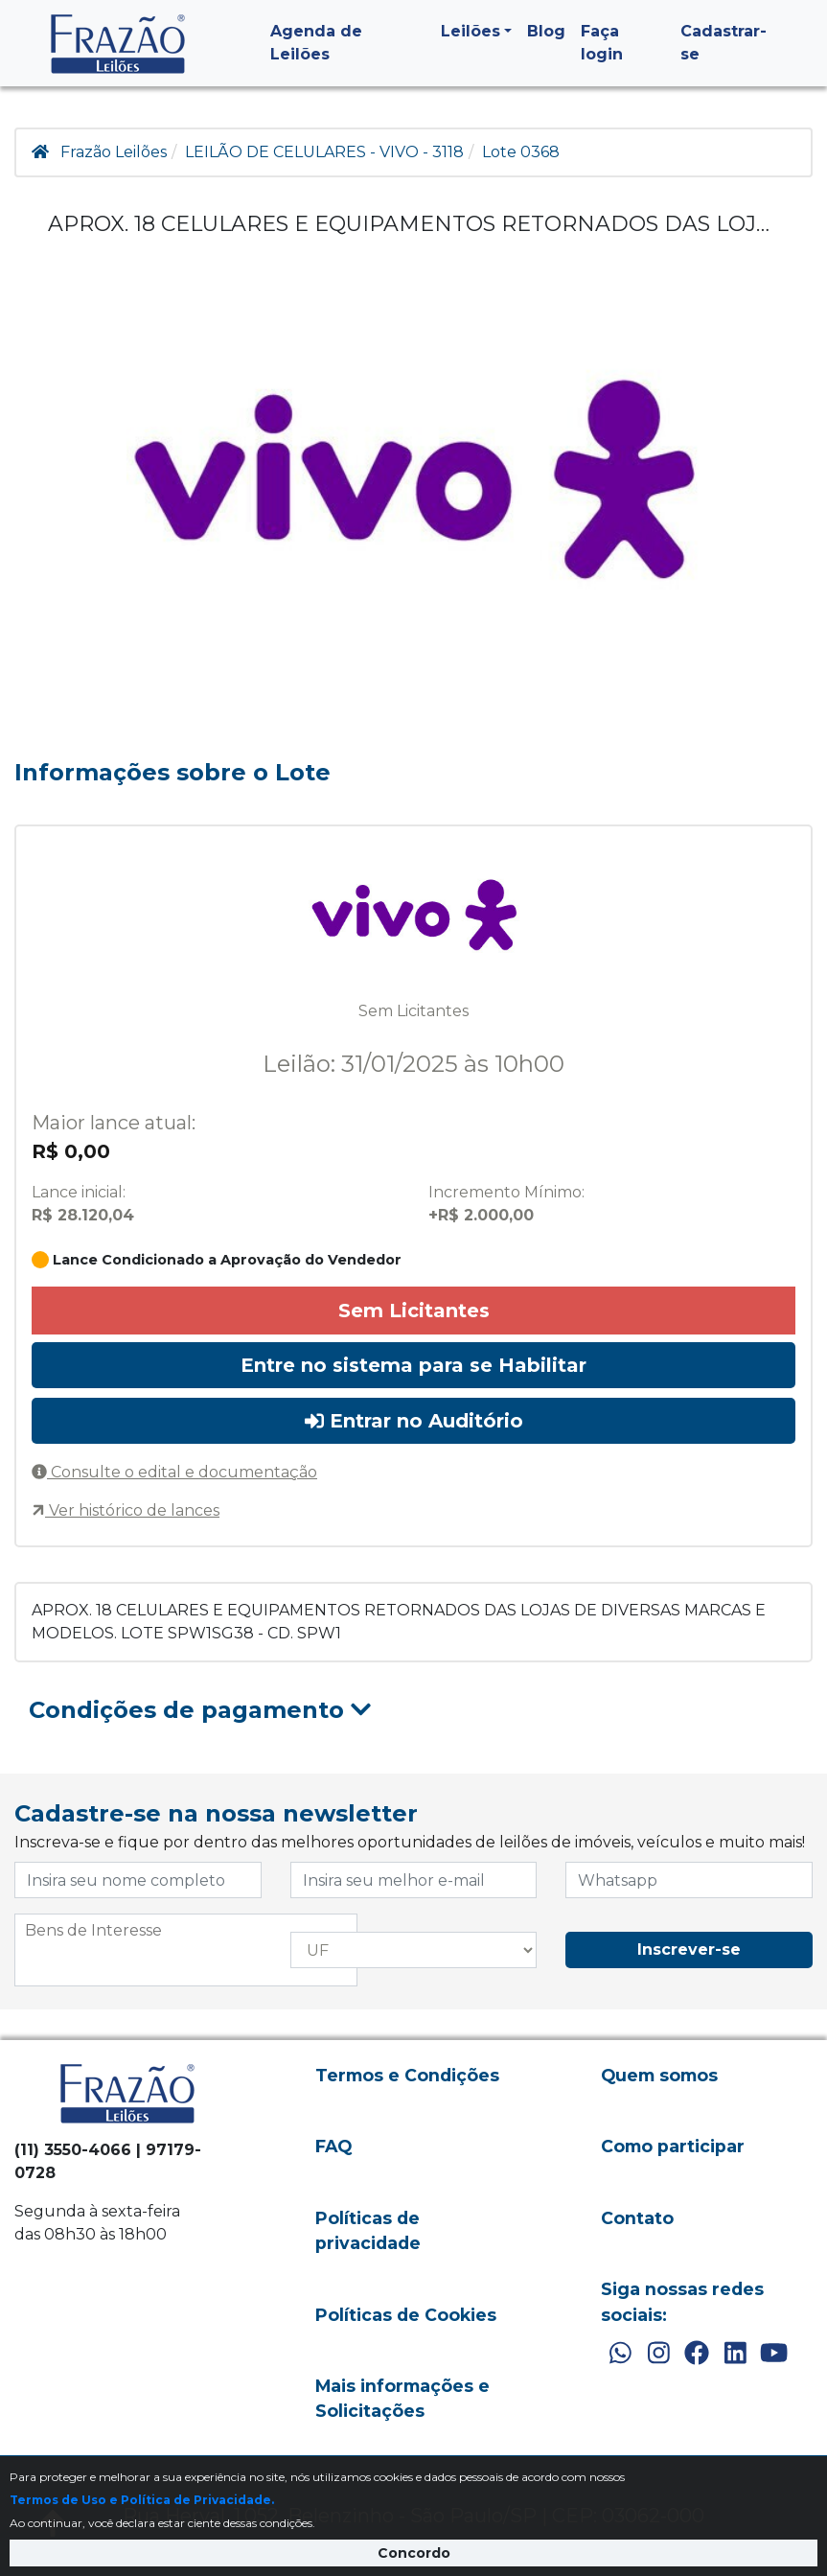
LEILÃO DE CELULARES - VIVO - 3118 (324, 152)
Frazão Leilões (113, 152)
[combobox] (185, 1950)
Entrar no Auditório (414, 1420)
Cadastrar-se (723, 42)
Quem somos (659, 2075)
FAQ (333, 2146)
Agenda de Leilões (316, 42)
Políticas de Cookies (405, 2315)
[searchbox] (186, 1930)
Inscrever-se (689, 1949)
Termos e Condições (407, 2075)
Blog (546, 31)
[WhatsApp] (620, 2353)
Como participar (673, 2146)
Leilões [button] (470, 31)
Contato (637, 2218)
